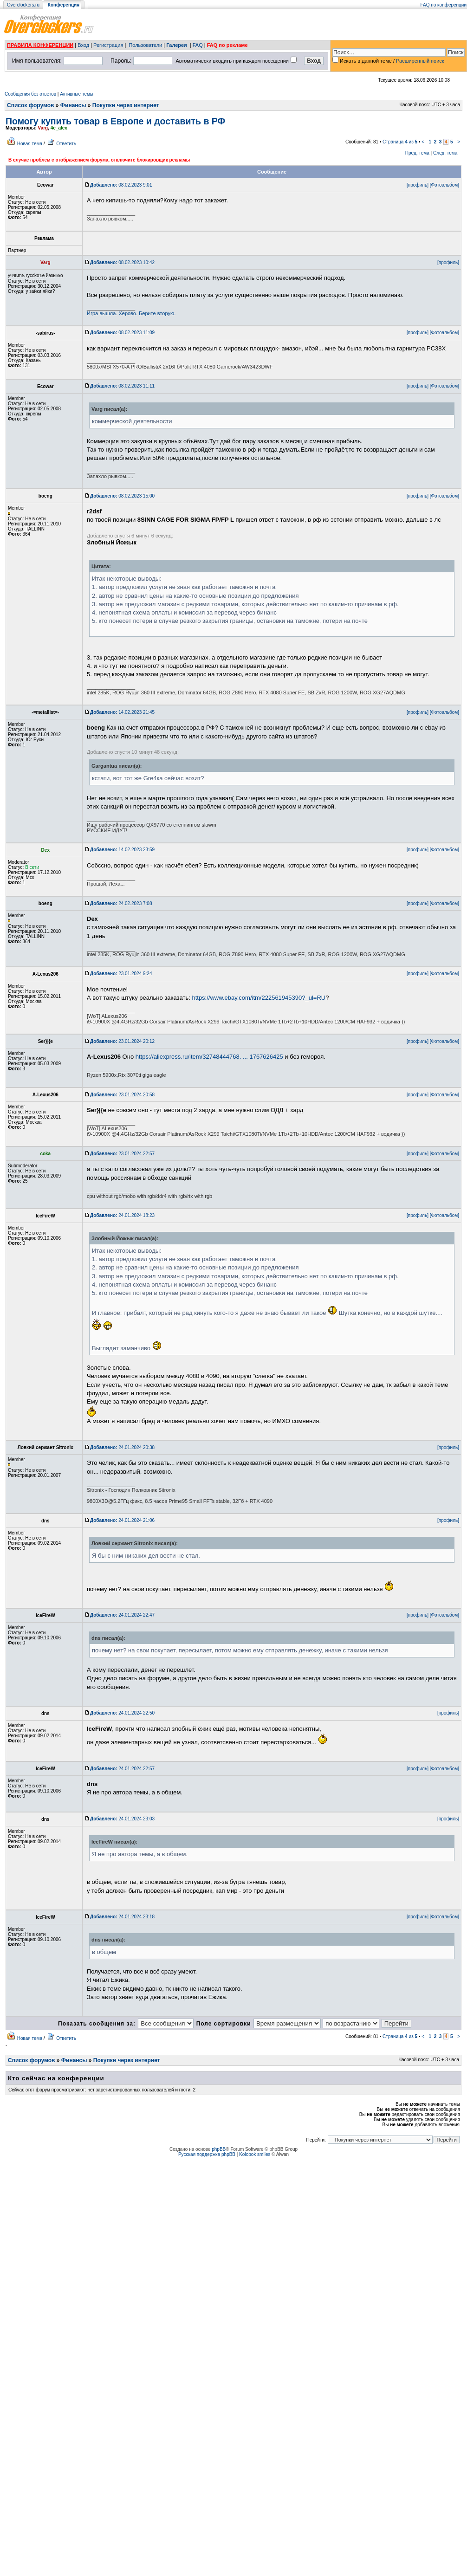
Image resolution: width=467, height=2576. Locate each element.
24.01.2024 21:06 (122, 1520)
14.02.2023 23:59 (122, 849)
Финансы (73, 105)
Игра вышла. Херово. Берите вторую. (131, 313)
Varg (43, 127)
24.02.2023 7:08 (121, 903)
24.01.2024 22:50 (122, 1712)
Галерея (176, 45)
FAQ (198, 45)
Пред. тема (417, 152)
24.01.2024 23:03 (122, 1818)
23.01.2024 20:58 (122, 1094)
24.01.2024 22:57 (122, 1768)
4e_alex (59, 127)
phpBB (219, 2149)
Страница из (400, 141)
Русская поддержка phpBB (206, 2154)
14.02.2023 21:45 (122, 712)
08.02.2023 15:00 (122, 495)
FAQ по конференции (444, 4)
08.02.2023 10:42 (122, 262)
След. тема (445, 152)
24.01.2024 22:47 (122, 1615)
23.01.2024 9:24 (121, 973)
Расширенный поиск (420, 61)
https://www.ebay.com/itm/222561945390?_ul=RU (258, 997)
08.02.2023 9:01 (121, 185)
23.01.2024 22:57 (122, 1153)
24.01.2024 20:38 (122, 1447)
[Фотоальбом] (444, 185)
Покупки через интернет (125, 105)
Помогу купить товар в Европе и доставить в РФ (115, 121)
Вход (83, 45)
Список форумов (30, 105)
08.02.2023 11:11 (122, 385)
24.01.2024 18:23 (122, 1215)
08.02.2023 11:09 (122, 332)
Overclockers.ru (23, 4)
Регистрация (108, 45)
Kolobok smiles (254, 2154)
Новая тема (29, 143)
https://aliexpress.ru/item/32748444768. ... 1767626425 (209, 1056)
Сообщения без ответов (30, 94)
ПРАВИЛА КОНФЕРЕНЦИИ (40, 45)
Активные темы (76, 94)
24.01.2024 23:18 (122, 1916)
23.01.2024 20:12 (122, 1041)
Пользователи (145, 45)
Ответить (66, 143)
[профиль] (417, 185)
